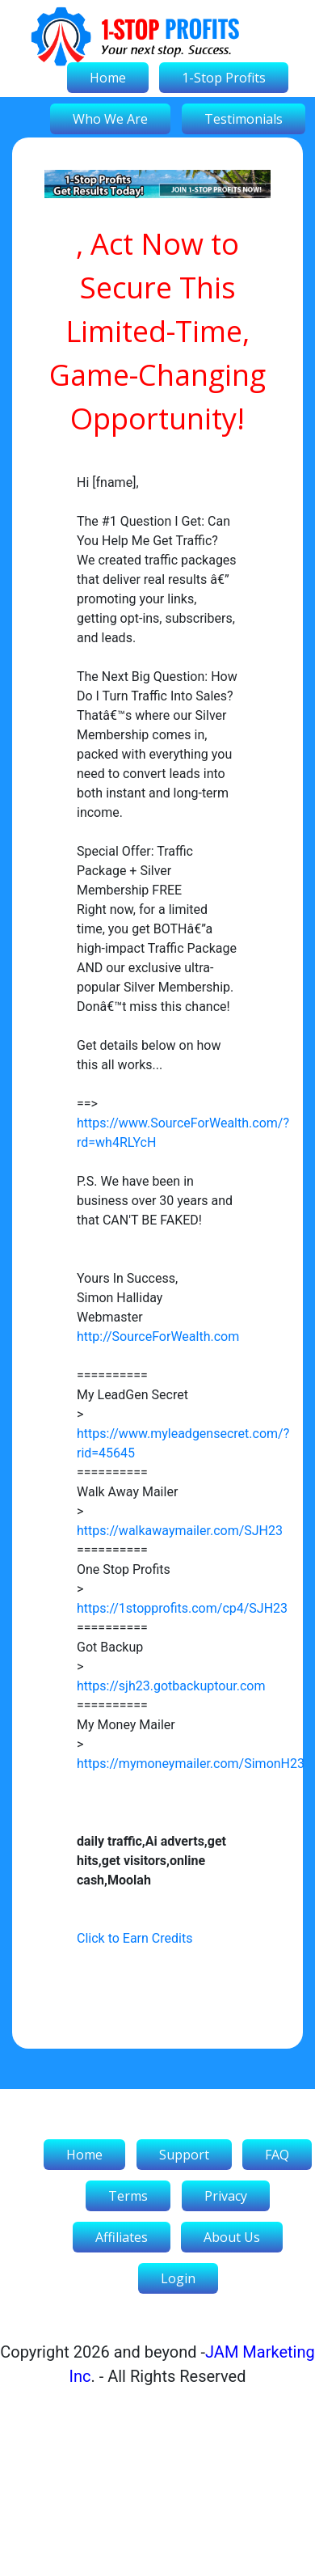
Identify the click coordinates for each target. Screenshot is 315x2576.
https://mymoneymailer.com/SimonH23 (190, 1763)
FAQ (277, 2155)
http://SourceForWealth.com (158, 1336)
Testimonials (243, 119)
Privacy (225, 2196)
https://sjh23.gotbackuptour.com (171, 1686)
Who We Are (110, 119)
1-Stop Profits (224, 78)
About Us (232, 2237)
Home (108, 78)
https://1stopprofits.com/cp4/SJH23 (182, 1608)
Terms (128, 2196)
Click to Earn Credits (134, 1938)
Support (184, 2155)
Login (178, 2278)
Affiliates (121, 2237)
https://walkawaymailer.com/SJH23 (180, 1530)
